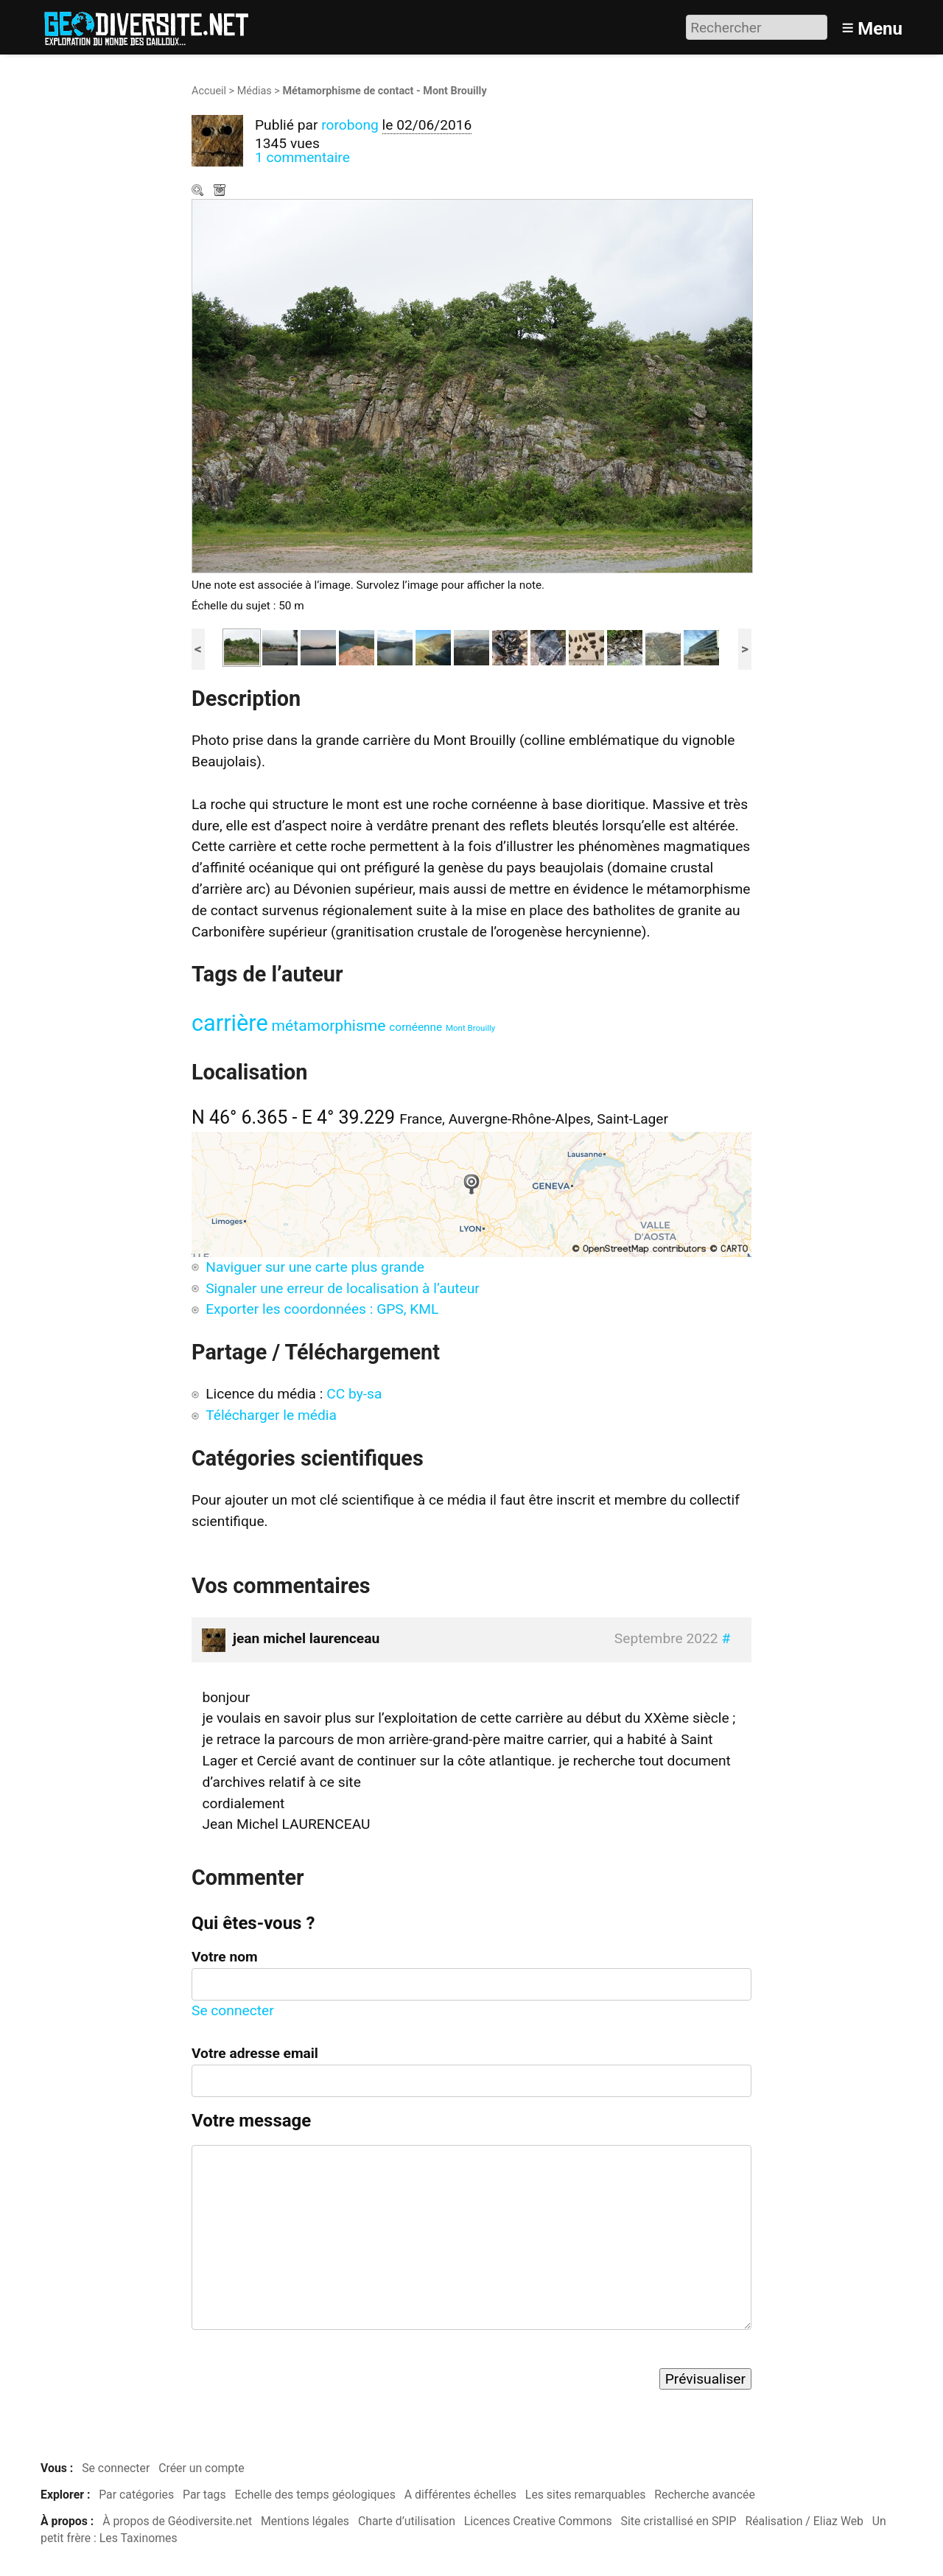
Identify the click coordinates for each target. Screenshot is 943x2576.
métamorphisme (329, 1025)
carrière (230, 1023)
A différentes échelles (460, 2495)
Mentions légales (305, 2521)
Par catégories (136, 2495)
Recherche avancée (704, 2495)
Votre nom (225, 1956)
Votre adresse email (255, 2053)
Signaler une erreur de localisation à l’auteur (343, 1288)
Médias (254, 91)
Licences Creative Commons (538, 2521)
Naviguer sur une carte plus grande (315, 1267)
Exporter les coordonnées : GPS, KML (322, 1309)
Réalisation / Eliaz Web (804, 2521)
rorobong (350, 124)
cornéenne (415, 1027)
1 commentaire (302, 157)
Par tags (204, 2495)
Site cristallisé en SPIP (679, 2521)
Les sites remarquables (585, 2495)
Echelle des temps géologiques (315, 2495)
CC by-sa (354, 1393)
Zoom (199, 191)
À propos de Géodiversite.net (177, 2521)
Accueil (209, 91)
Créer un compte (201, 2468)
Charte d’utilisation (406, 2521)
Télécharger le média (221, 191)
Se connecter (233, 2010)
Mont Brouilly (470, 1028)
